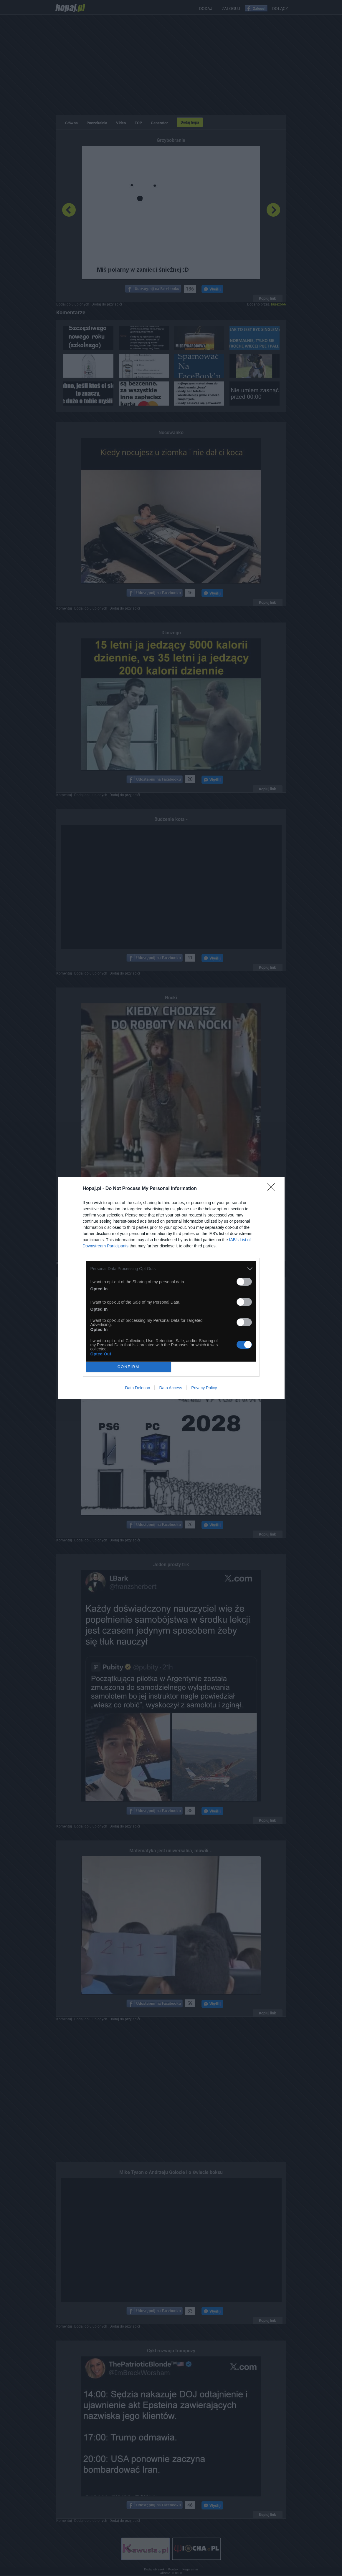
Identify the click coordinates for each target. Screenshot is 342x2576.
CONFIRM (129, 1367)
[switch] (244, 1282)
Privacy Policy (204, 1387)
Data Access (170, 1387)
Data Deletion (137, 1387)
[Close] (273, 1188)
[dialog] (171, 1288)
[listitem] (171, 1269)
